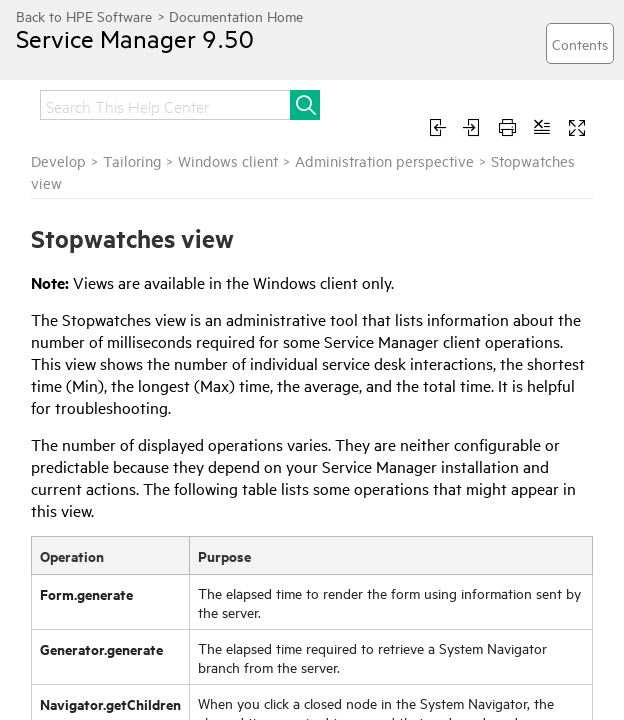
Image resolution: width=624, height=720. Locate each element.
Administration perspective (384, 160)
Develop (58, 160)
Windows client (228, 160)
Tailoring (132, 160)
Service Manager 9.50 (135, 38)
